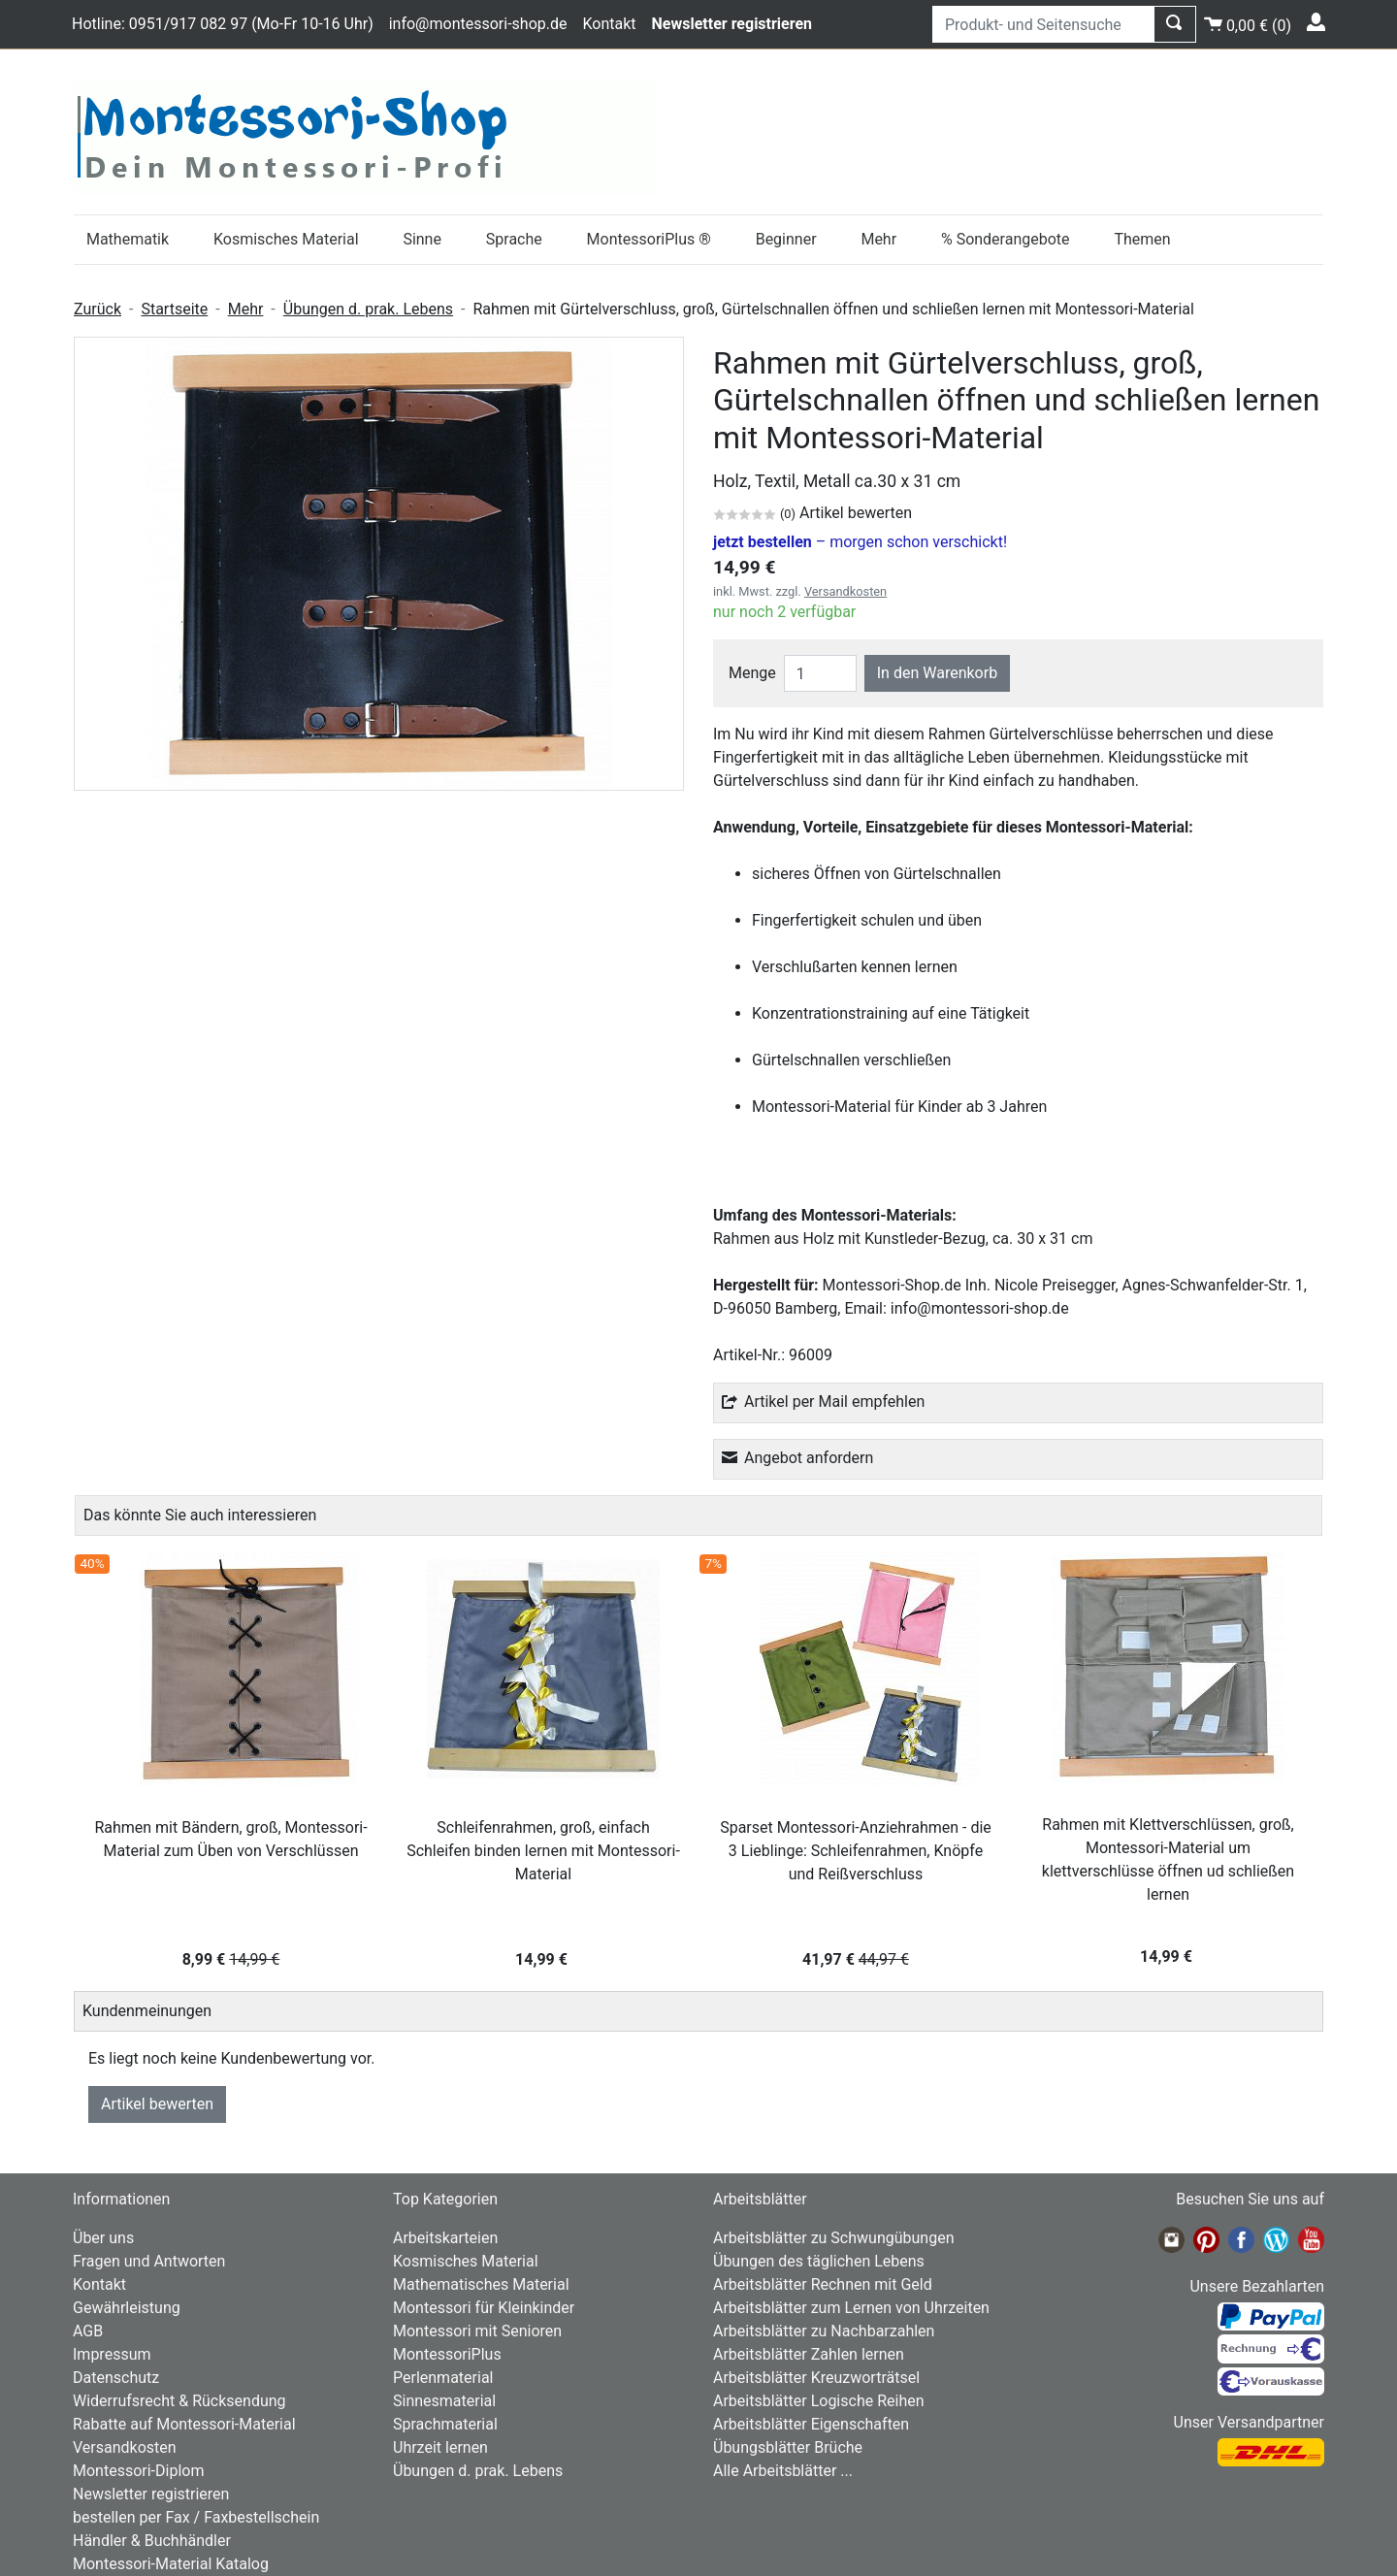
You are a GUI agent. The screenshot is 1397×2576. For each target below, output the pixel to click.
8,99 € (231, 1959)
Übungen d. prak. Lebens (368, 309)
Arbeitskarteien (445, 2238)
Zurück (97, 309)
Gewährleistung (126, 2308)
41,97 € (855, 1959)
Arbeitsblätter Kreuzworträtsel (816, 2377)
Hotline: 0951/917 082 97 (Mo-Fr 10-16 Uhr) (223, 24)
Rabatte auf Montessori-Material (184, 2424)
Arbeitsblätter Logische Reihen (819, 2401)
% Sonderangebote (1005, 239)
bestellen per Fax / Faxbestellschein (196, 2517)
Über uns (103, 2238)
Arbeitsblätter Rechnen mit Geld (822, 2284)
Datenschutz (116, 2377)
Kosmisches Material (286, 239)
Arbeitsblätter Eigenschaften (811, 2424)
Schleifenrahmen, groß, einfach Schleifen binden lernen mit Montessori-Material (543, 1850)
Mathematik (127, 239)
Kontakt (608, 24)
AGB (88, 2331)
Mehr (878, 239)
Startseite (174, 309)
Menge (752, 673)
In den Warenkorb (937, 673)
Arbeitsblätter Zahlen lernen (808, 2354)
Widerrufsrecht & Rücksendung (179, 2401)
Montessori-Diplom (138, 2471)
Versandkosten (845, 591)
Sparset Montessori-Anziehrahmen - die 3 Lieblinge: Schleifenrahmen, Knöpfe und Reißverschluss (855, 1850)
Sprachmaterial (445, 2424)
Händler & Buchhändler (152, 2540)
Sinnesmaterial (444, 2401)
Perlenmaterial (443, 2377)
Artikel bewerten (157, 2104)
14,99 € (543, 1959)
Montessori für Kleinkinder (483, 2308)
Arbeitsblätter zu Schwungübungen (833, 2238)
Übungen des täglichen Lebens (819, 2261)
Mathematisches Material (481, 2284)
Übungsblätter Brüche (787, 2447)
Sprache (514, 239)
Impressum (112, 2354)
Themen (1142, 239)
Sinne (422, 239)
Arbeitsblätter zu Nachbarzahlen (823, 2331)
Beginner (786, 239)
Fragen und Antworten (149, 2261)
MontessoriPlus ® (649, 239)
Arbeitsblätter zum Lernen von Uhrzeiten (851, 2308)
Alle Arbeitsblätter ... (783, 2471)
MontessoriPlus (447, 2354)
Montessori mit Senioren (477, 2331)
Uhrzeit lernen (440, 2447)
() (1247, 23)
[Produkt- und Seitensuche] (1043, 24)
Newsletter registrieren (151, 2494)
